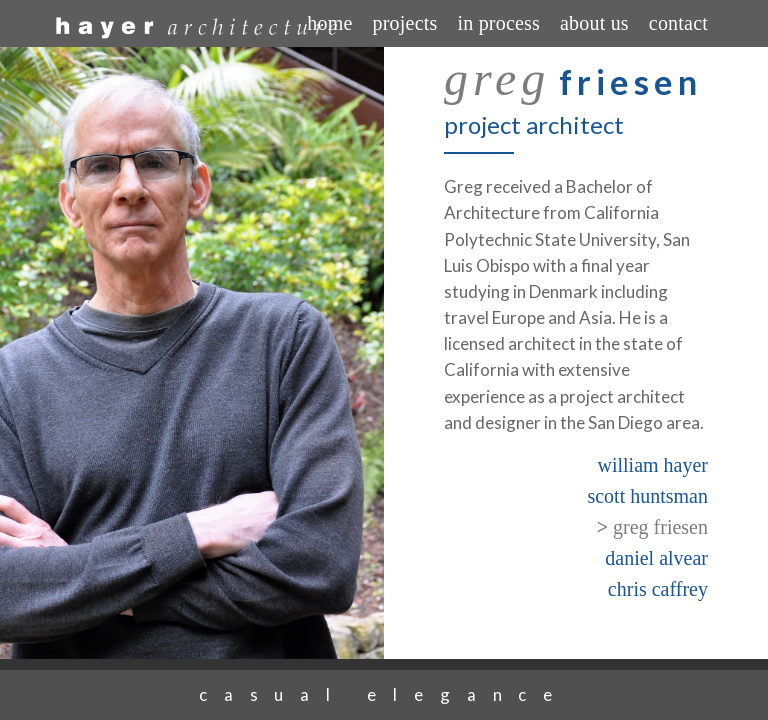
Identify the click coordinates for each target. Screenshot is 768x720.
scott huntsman (647, 496)
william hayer (652, 465)
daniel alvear (656, 558)
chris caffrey (658, 589)
